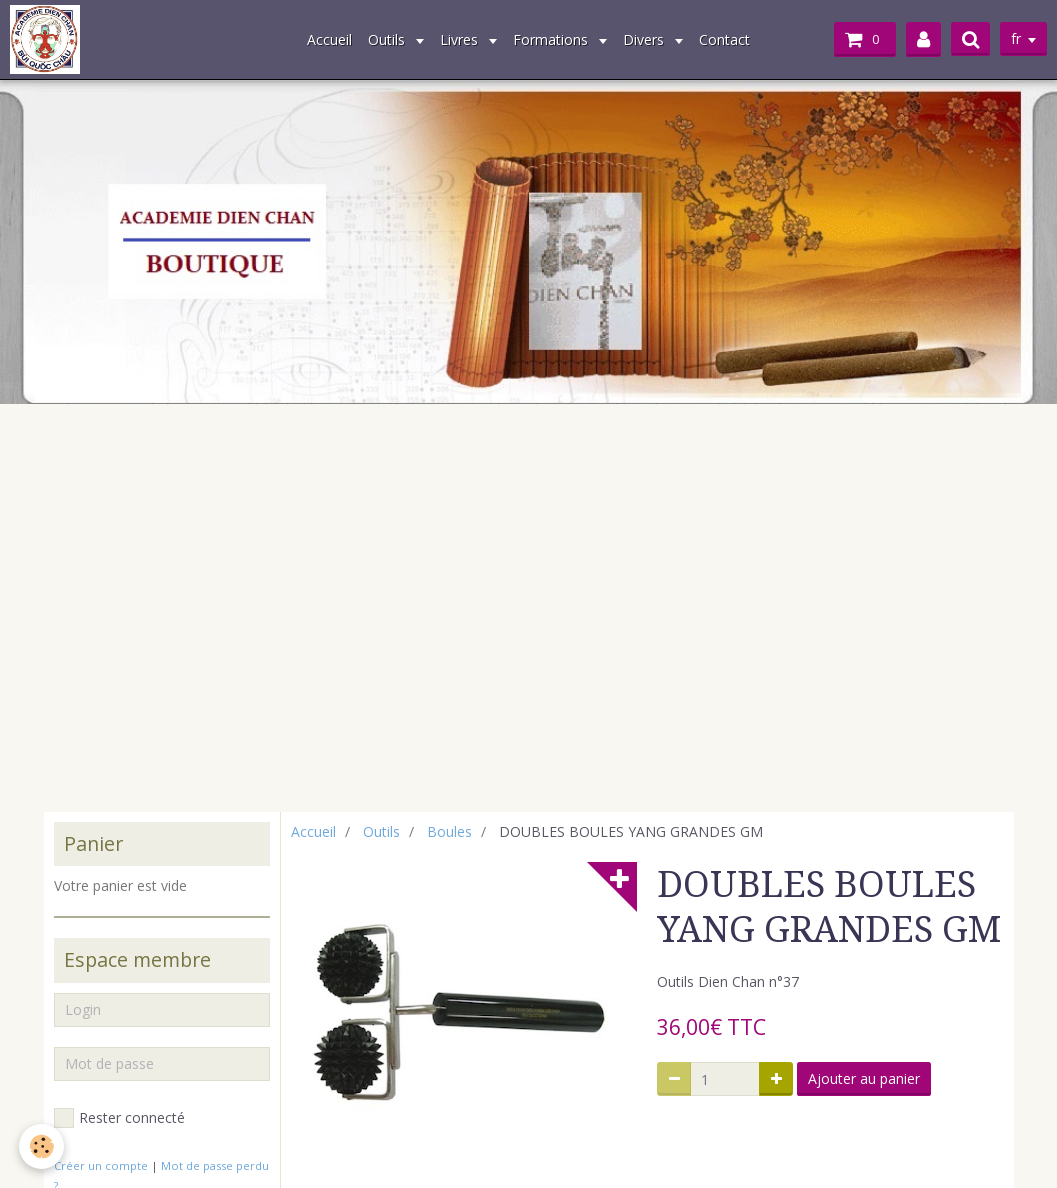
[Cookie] (42, 1146)
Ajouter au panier (864, 1078)
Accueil (329, 39)
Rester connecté (119, 1118)
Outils (388, 39)
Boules (449, 831)
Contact (724, 39)
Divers (645, 39)
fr (1016, 38)
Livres (461, 39)
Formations (552, 39)
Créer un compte (101, 1165)
